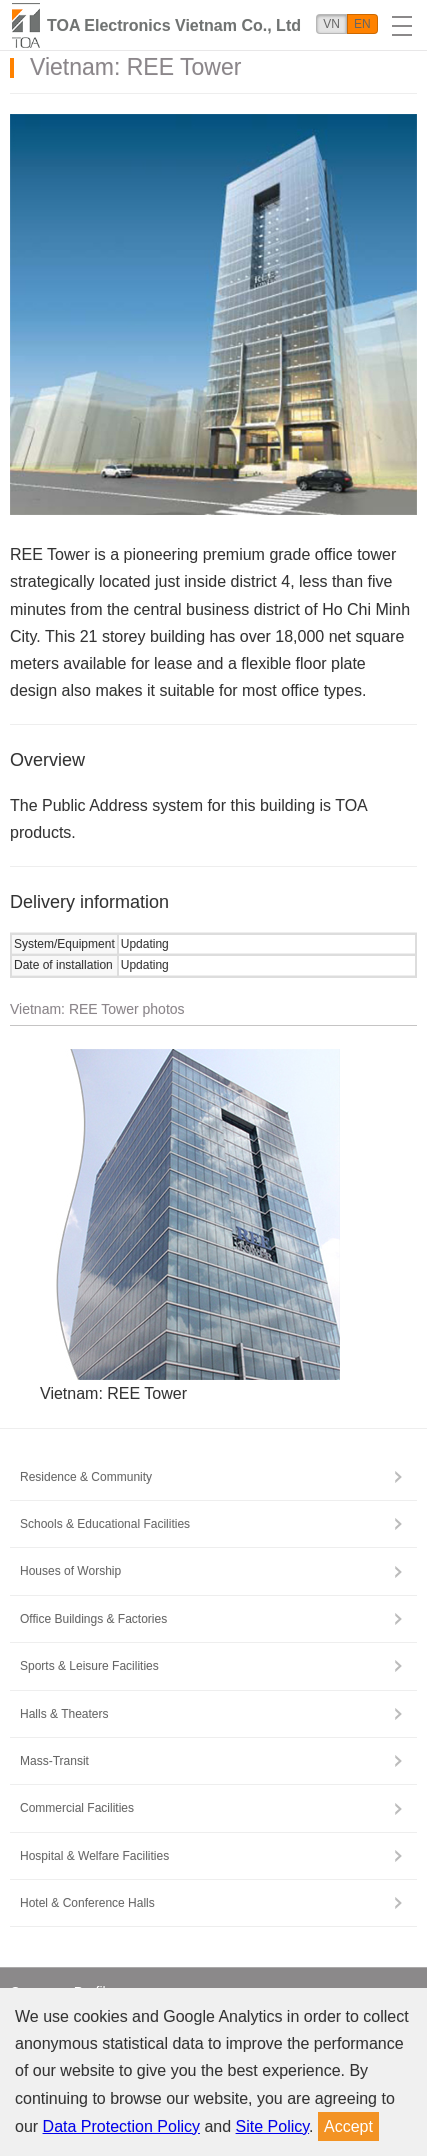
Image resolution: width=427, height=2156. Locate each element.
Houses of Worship (70, 1571)
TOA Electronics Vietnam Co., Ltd (174, 25)
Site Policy (273, 2126)
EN (362, 24)
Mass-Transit (54, 1761)
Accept (348, 2126)
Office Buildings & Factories (93, 1619)
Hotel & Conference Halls (87, 1903)
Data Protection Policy (121, 2126)
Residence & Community (86, 1477)
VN (331, 24)
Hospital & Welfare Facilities (94, 1856)
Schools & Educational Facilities (105, 1524)
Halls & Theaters (64, 1714)
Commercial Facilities (77, 1808)
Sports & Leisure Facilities (89, 1666)
